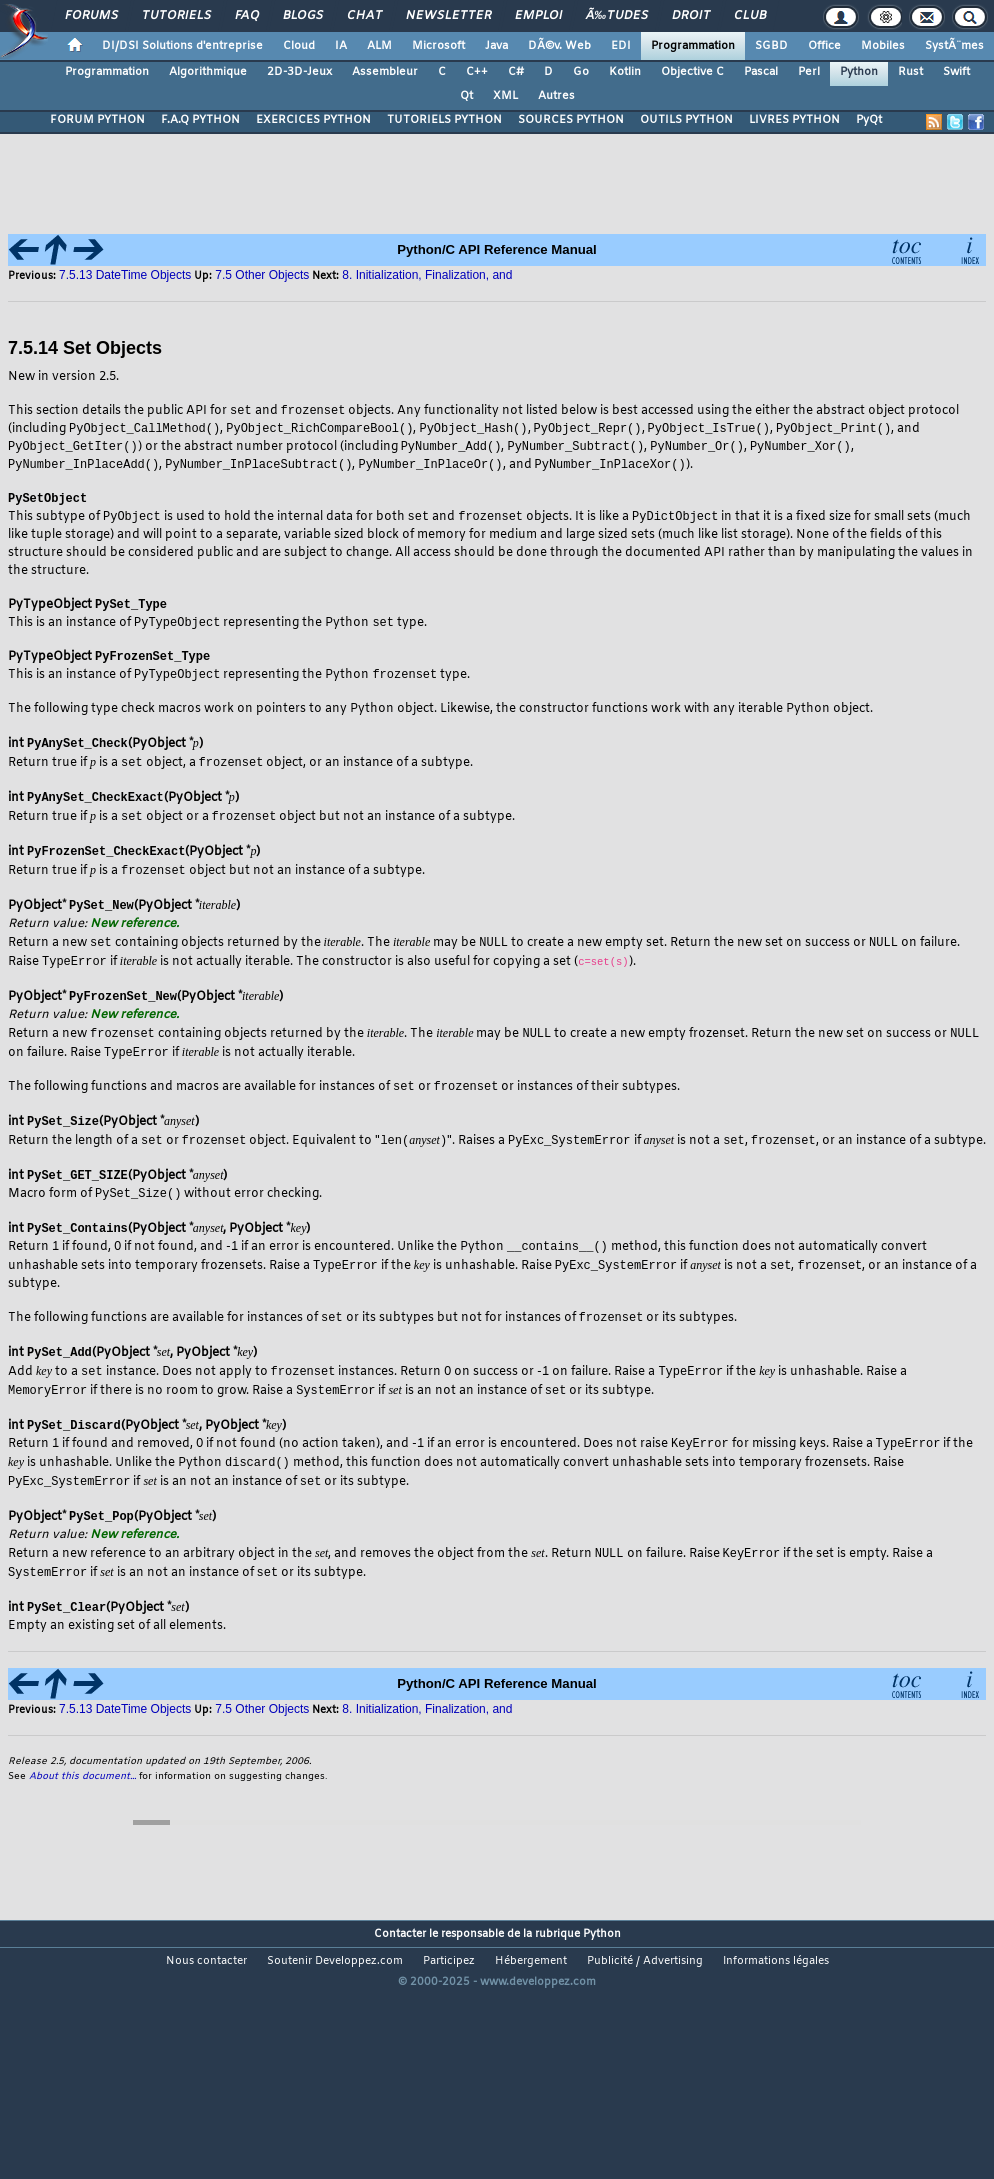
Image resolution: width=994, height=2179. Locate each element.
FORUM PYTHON (97, 120)
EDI (621, 46)
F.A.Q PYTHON (200, 120)
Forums (91, 16)
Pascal (761, 72)
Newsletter (448, 16)
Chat (364, 16)
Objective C (692, 72)
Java (496, 46)
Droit (691, 16)
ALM (379, 46)
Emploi (538, 16)
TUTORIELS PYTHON (444, 120)
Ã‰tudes (617, 16)
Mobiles (883, 46)
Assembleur (385, 72)
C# (516, 72)
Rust (910, 72)
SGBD (771, 46)
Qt (466, 96)
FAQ (247, 16)
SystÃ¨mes (954, 46)
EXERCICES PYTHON (313, 120)
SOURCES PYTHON (571, 120)
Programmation (693, 46)
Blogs (303, 16)
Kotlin (625, 72)
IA (341, 46)
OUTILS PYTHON (686, 120)
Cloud (299, 46)
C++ (477, 72)
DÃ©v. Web (559, 46)
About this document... (82, 1791)
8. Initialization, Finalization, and (427, 275)
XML (505, 96)
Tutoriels (176, 16)
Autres (556, 96)
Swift (956, 72)
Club (750, 16)
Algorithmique (208, 72)
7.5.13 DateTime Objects (125, 275)
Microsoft (438, 46)
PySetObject (47, 502)
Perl (809, 72)
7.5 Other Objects (262, 275)
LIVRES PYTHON (794, 120)
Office (824, 46)
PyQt (869, 120)
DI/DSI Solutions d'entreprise (182, 46)
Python (859, 72)
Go (581, 72)
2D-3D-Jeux (299, 72)
